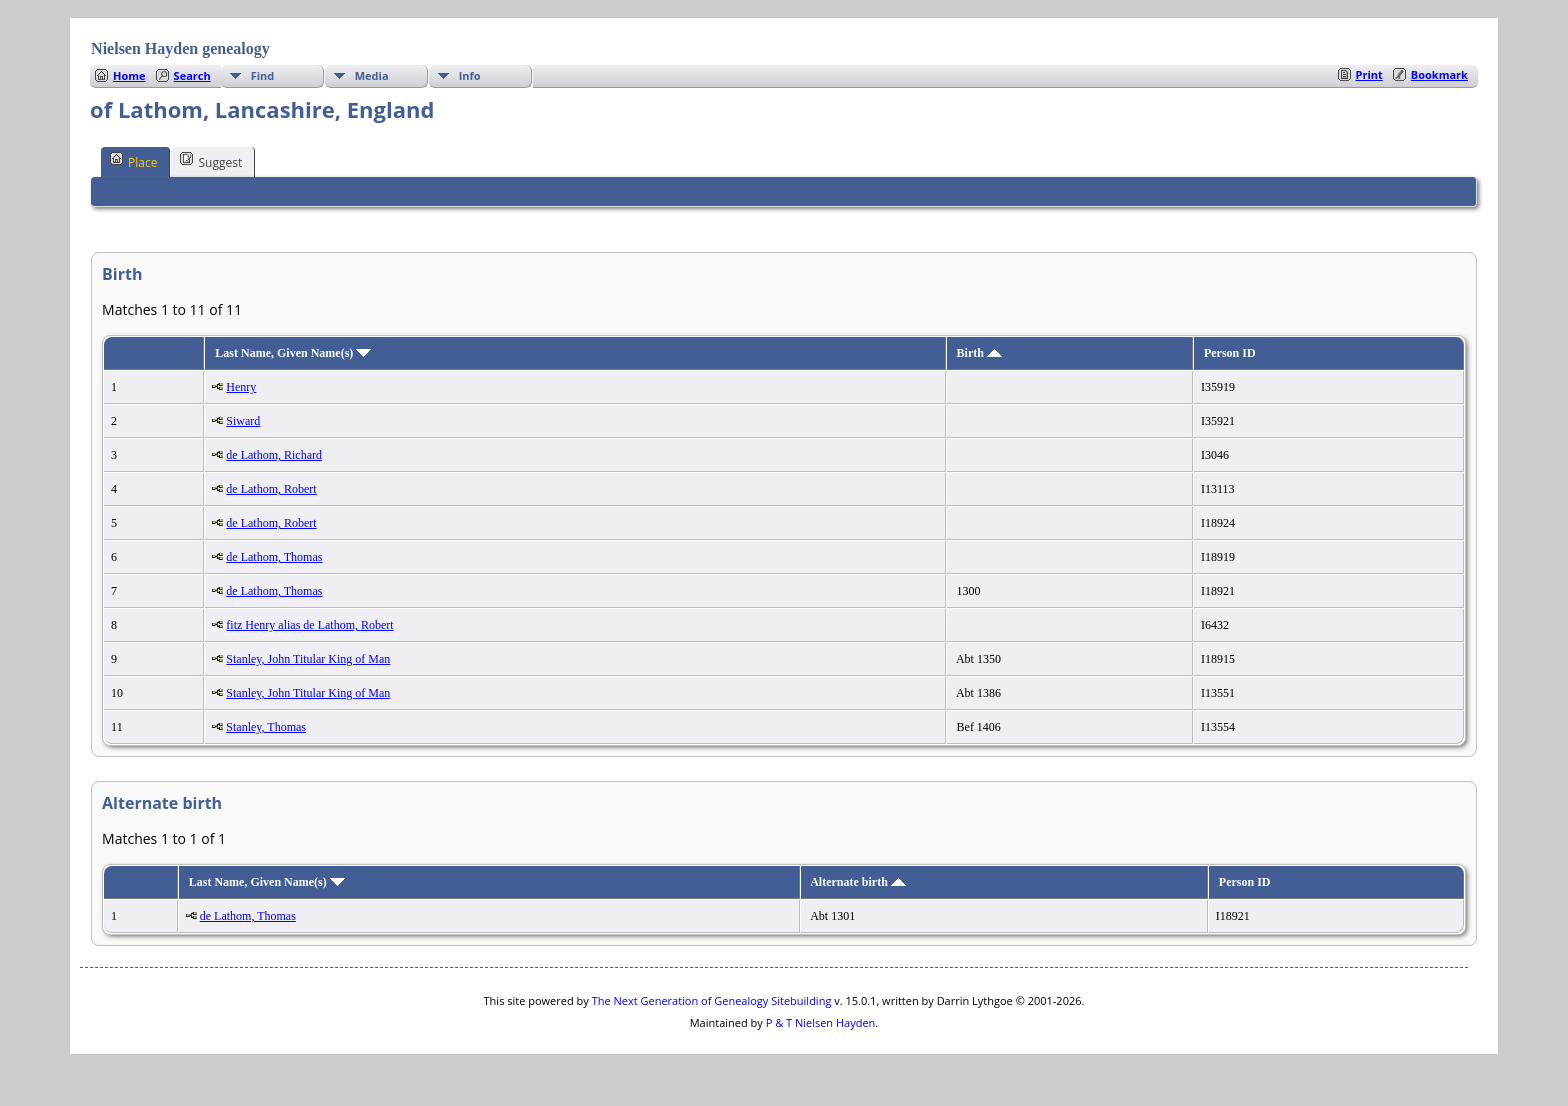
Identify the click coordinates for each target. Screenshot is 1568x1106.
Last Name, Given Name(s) (293, 353)
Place (133, 161)
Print (1369, 74)
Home (129, 75)
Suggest (211, 161)
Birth (979, 353)
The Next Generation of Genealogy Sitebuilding (712, 1000)
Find (263, 75)
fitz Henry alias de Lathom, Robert (309, 625)
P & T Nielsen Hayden (821, 1022)
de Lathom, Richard (274, 455)
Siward (243, 421)
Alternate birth (858, 882)
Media (372, 75)
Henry (241, 387)
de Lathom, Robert (271, 489)
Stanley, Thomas (266, 727)
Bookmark (1439, 74)
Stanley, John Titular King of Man (308, 659)
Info (470, 75)
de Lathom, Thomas (274, 557)
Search (192, 75)
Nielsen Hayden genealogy (180, 48)
